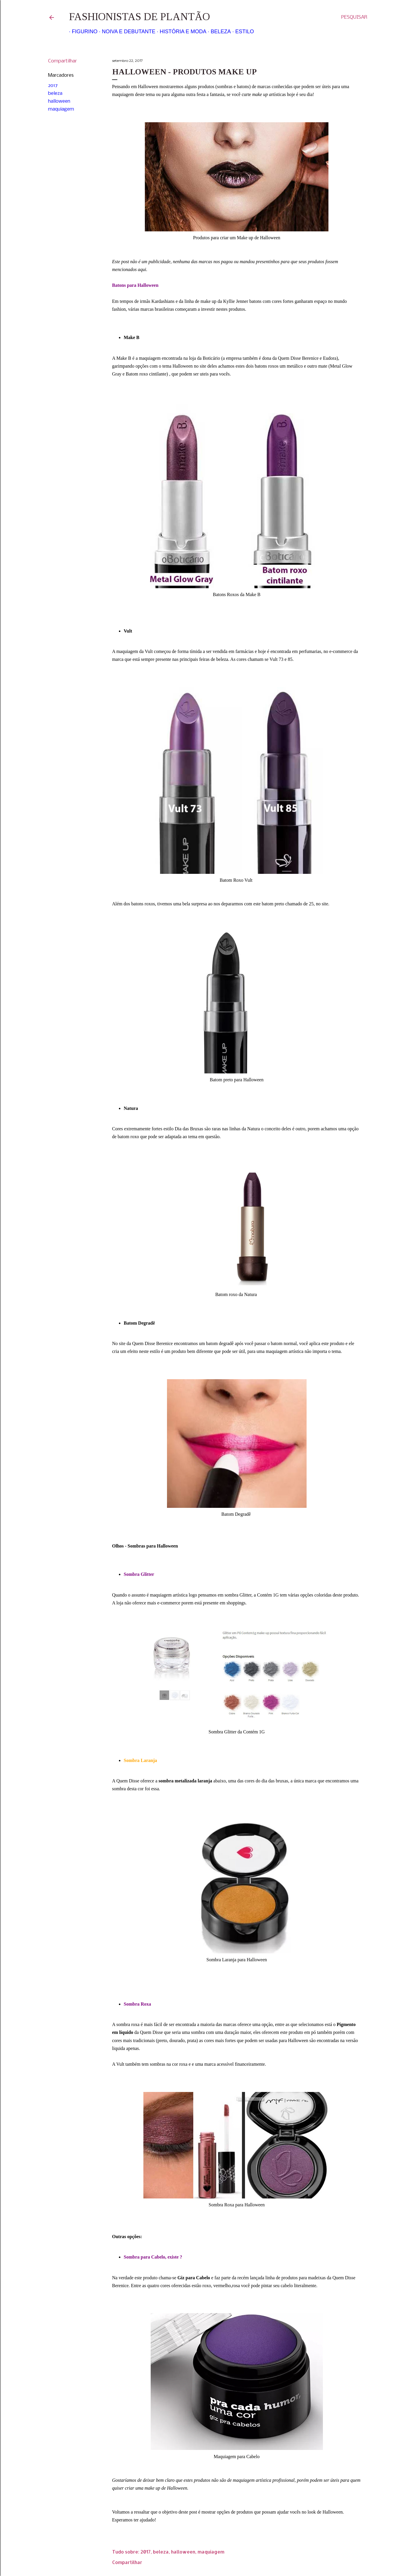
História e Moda (180, 31)
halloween (59, 101)
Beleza (218, 31)
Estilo (241, 31)
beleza (55, 93)
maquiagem (61, 109)
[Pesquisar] (354, 18)
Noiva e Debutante (125, 31)
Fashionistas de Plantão (139, 16)
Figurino (82, 31)
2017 (53, 85)
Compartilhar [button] (62, 61)
